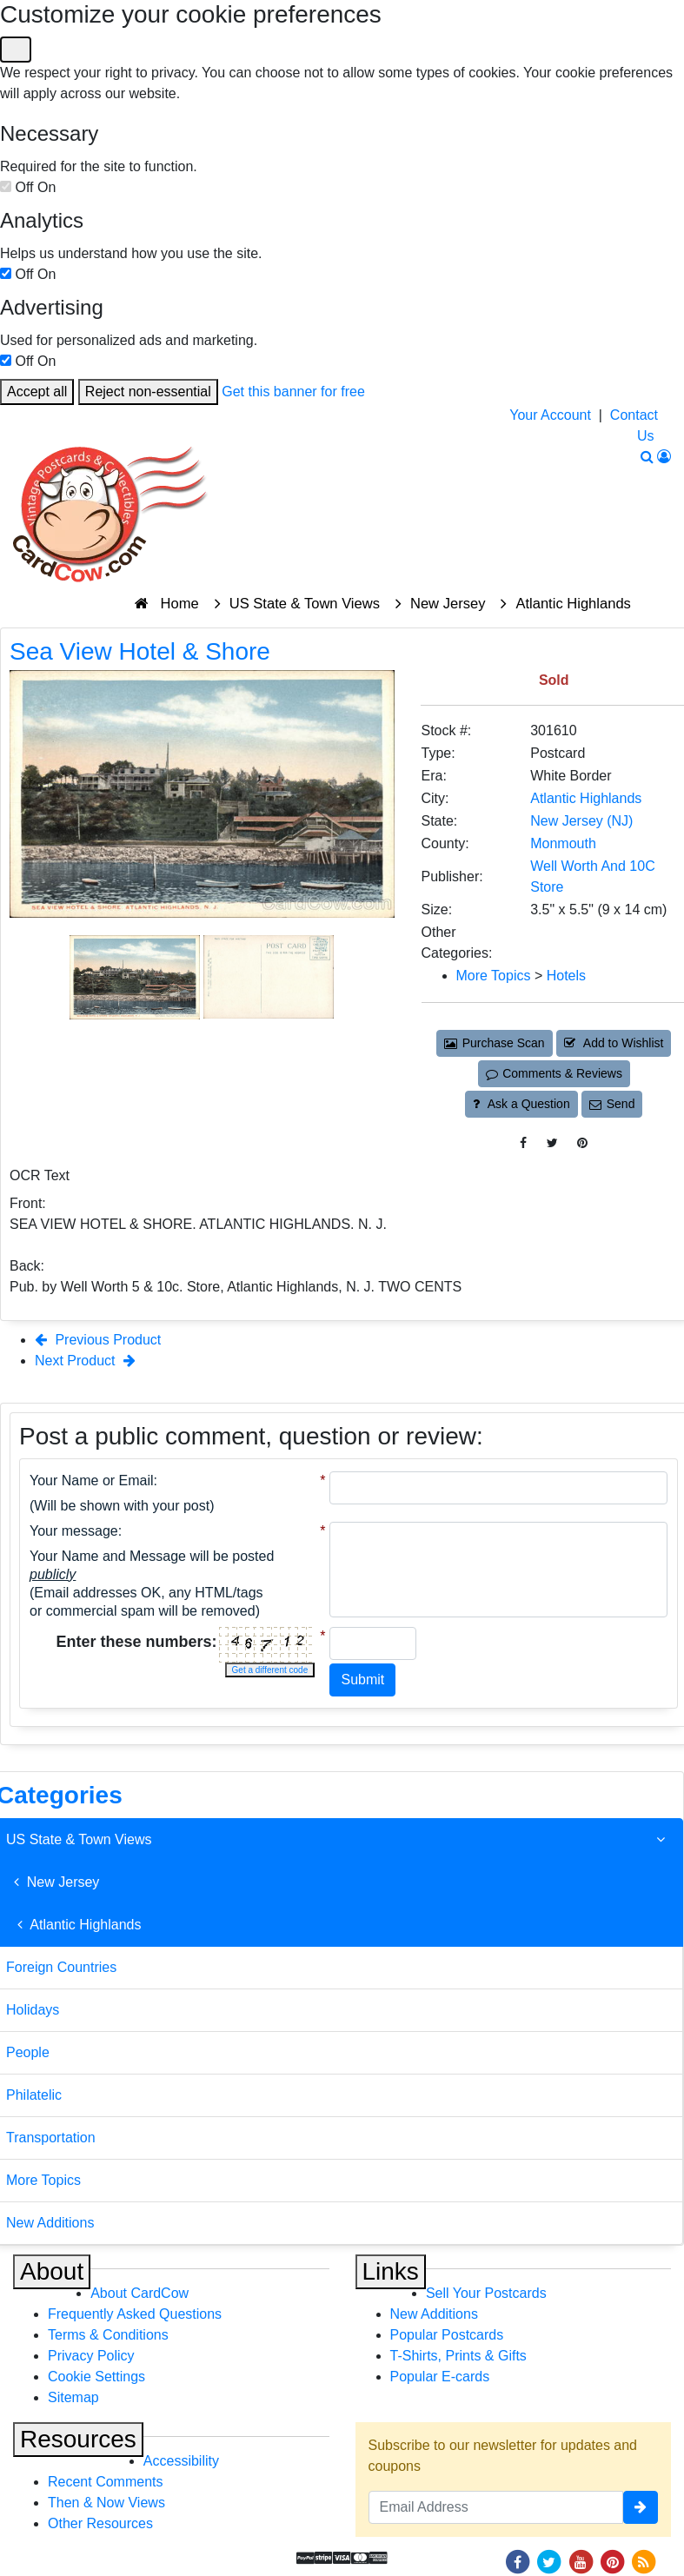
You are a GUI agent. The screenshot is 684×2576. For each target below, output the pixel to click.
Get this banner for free (293, 391)
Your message (74, 1531)
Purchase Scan (494, 1043)
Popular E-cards (440, 2376)
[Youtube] (580, 2561)
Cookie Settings (96, 2376)
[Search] (647, 456)
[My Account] (664, 456)
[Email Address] (496, 2507)
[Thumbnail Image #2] (268, 976)
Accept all (37, 391)
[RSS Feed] (644, 2561)
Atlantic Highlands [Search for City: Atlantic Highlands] (585, 798)
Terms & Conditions (108, 2334)
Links (390, 2271)
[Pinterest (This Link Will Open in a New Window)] (582, 1143)
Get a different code (270, 1670)
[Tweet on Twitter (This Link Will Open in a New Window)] (552, 1143)
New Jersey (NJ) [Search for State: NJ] (581, 820)
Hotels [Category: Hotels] (566, 975)
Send (611, 1104)
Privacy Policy (91, 2355)
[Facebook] (517, 2561)
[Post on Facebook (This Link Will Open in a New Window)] (523, 1143)
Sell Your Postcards (486, 2293)
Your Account (550, 415)
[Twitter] (549, 2561)
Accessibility (181, 2460)
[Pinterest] (613, 2561)
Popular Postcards (447, 2334)
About (51, 2271)
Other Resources (100, 2523)
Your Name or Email (92, 1480)
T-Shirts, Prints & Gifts (458, 2355)
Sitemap (73, 2397)
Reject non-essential (148, 391)
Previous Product (98, 1339)
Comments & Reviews (554, 1073)
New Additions (434, 2314)
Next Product (85, 1360)
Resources (78, 2439)
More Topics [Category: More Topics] (493, 975)
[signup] (640, 2507)
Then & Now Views (106, 2502)
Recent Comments (105, 2481)
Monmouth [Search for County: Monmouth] (563, 843)
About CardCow (139, 2293)
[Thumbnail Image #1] (136, 976)
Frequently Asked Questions (135, 2314)
